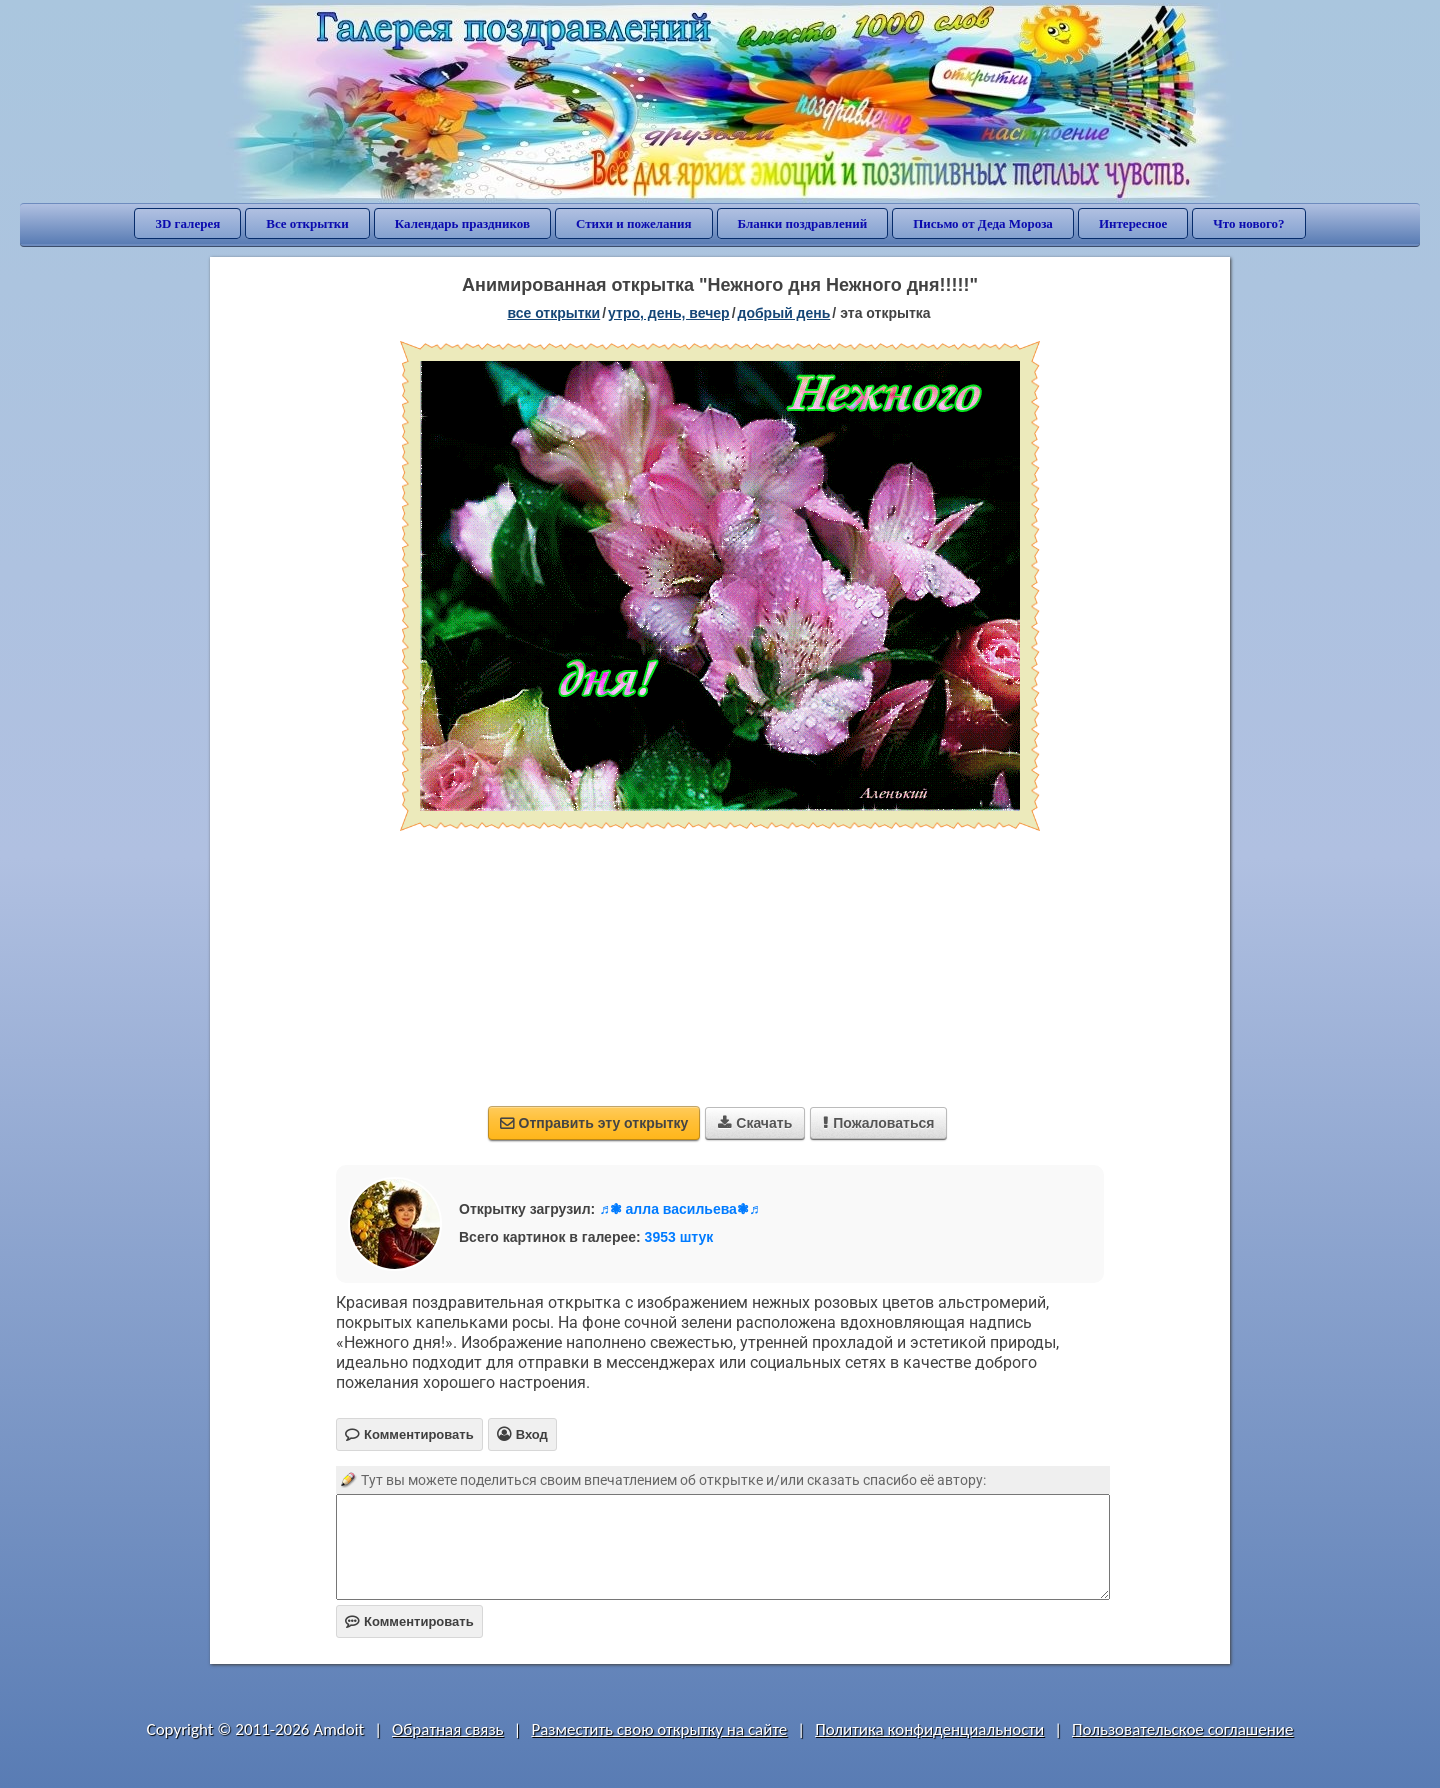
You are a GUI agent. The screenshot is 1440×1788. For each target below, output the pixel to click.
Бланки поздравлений (803, 223)
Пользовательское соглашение (1182, 1729)
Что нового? (1248, 223)
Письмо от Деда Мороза (983, 223)
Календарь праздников (462, 223)
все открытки (553, 313)
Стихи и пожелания (634, 223)
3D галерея (187, 223)
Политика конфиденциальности (929, 1729)
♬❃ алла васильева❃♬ (679, 1209)
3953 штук (679, 1237)
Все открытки (307, 223)
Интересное (1133, 223)
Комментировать (409, 1621)
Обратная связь (448, 1729)
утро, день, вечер (669, 313)
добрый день (784, 313)
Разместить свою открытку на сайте (659, 1729)
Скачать (755, 1123)
